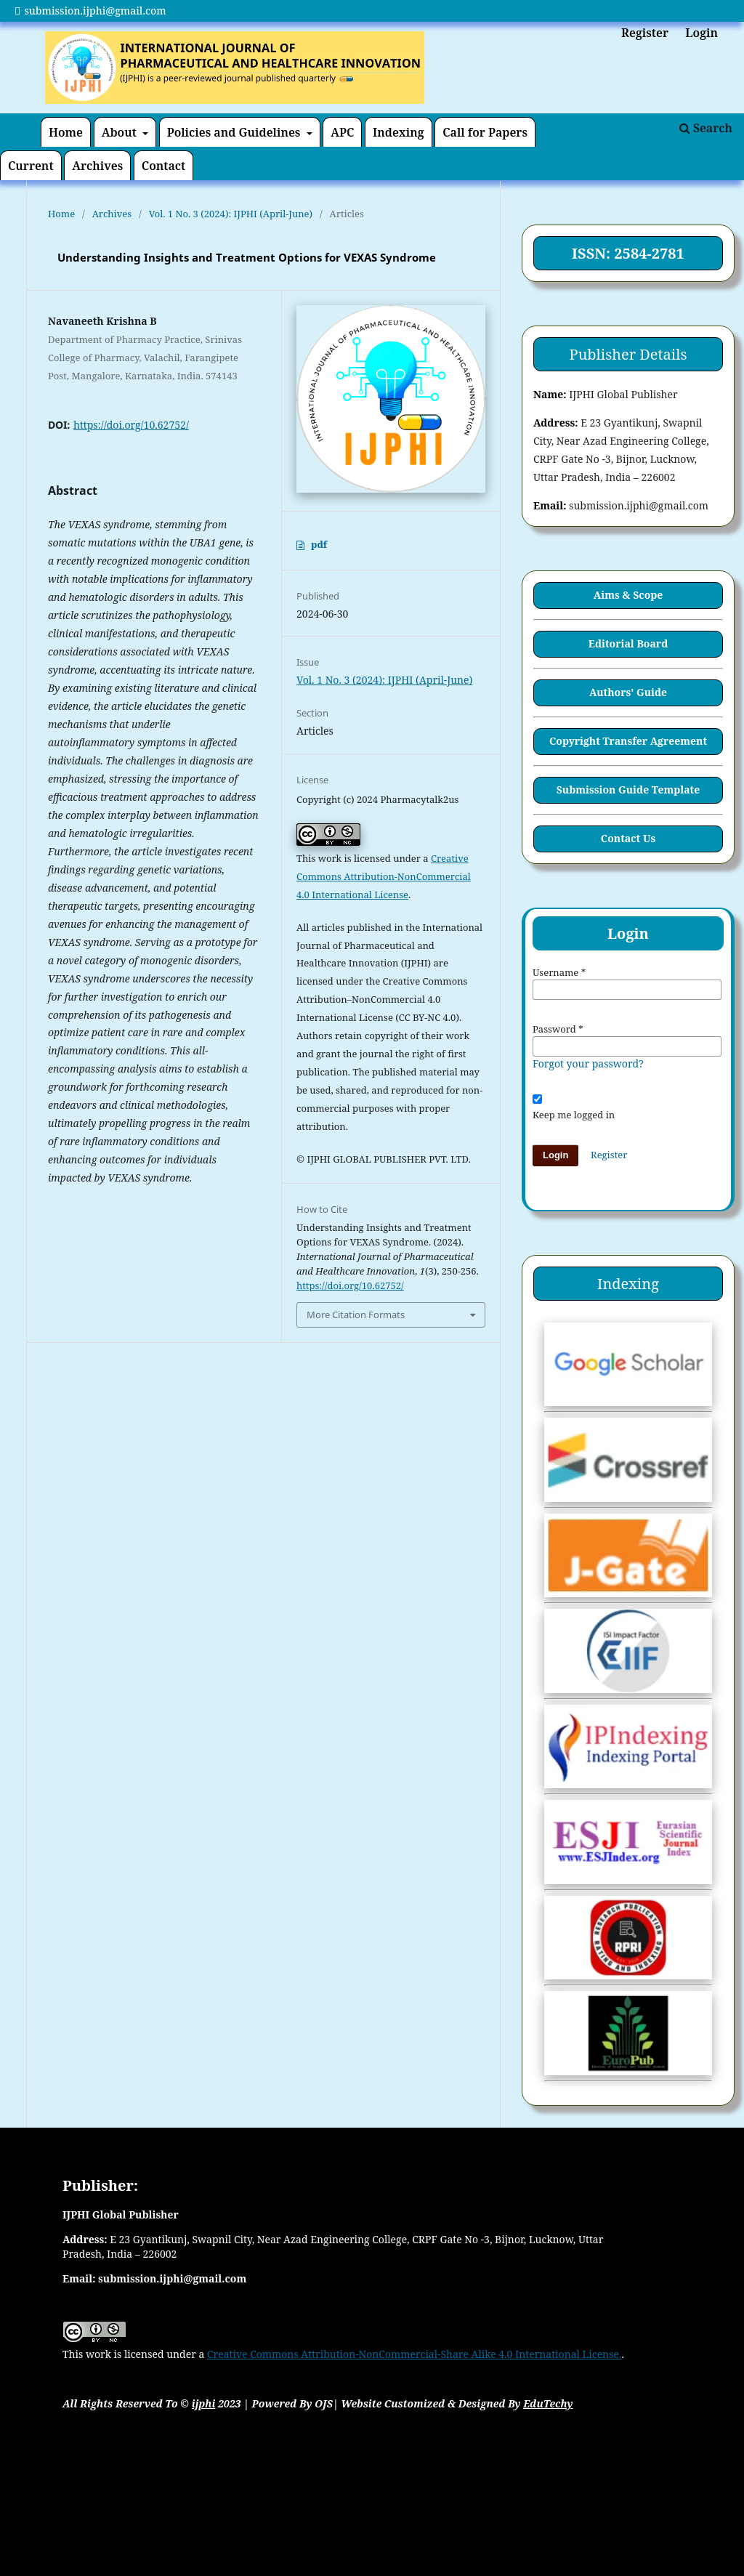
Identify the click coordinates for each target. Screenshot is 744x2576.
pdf (319, 544)
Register (644, 33)
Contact (163, 166)
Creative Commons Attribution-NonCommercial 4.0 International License (383, 876)
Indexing (398, 132)
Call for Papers (484, 132)
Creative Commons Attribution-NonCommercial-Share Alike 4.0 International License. (414, 2354)
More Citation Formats (356, 1314)
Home (66, 132)
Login (701, 33)
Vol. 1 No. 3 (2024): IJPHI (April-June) (230, 213)
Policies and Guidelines (235, 132)
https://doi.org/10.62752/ (131, 425)
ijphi (204, 2403)
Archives (97, 166)
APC (342, 132)
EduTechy (548, 2403)
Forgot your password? (588, 1063)
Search (705, 128)
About (121, 132)
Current (31, 166)
